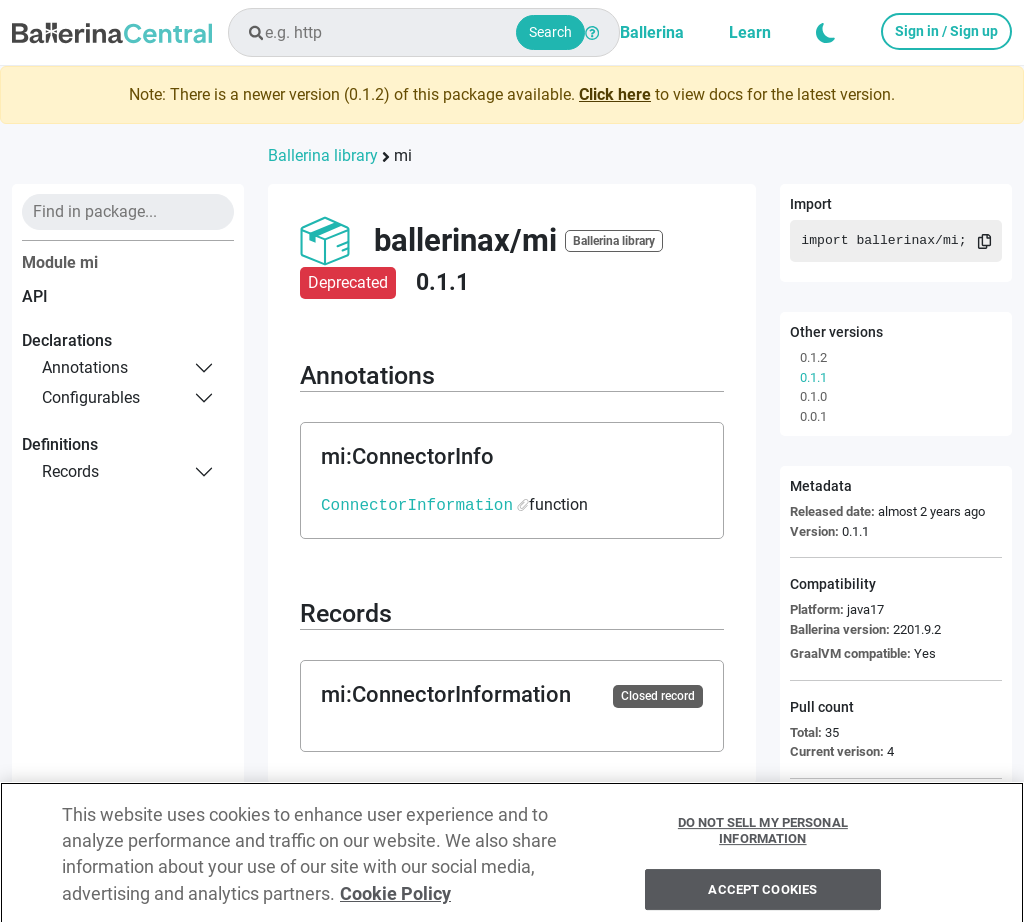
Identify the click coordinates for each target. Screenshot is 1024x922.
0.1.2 (813, 357)
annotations (85, 367)
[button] (826, 33)
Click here (615, 94)
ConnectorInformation (417, 505)
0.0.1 (813, 416)
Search (550, 32)
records (70, 471)
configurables (91, 397)
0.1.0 (813, 396)
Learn (750, 32)
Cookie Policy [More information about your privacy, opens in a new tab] (395, 901)
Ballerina (652, 32)
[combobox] (424, 32)
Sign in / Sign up (946, 31)
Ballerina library (323, 155)
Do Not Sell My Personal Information (763, 838)
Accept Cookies (762, 896)
